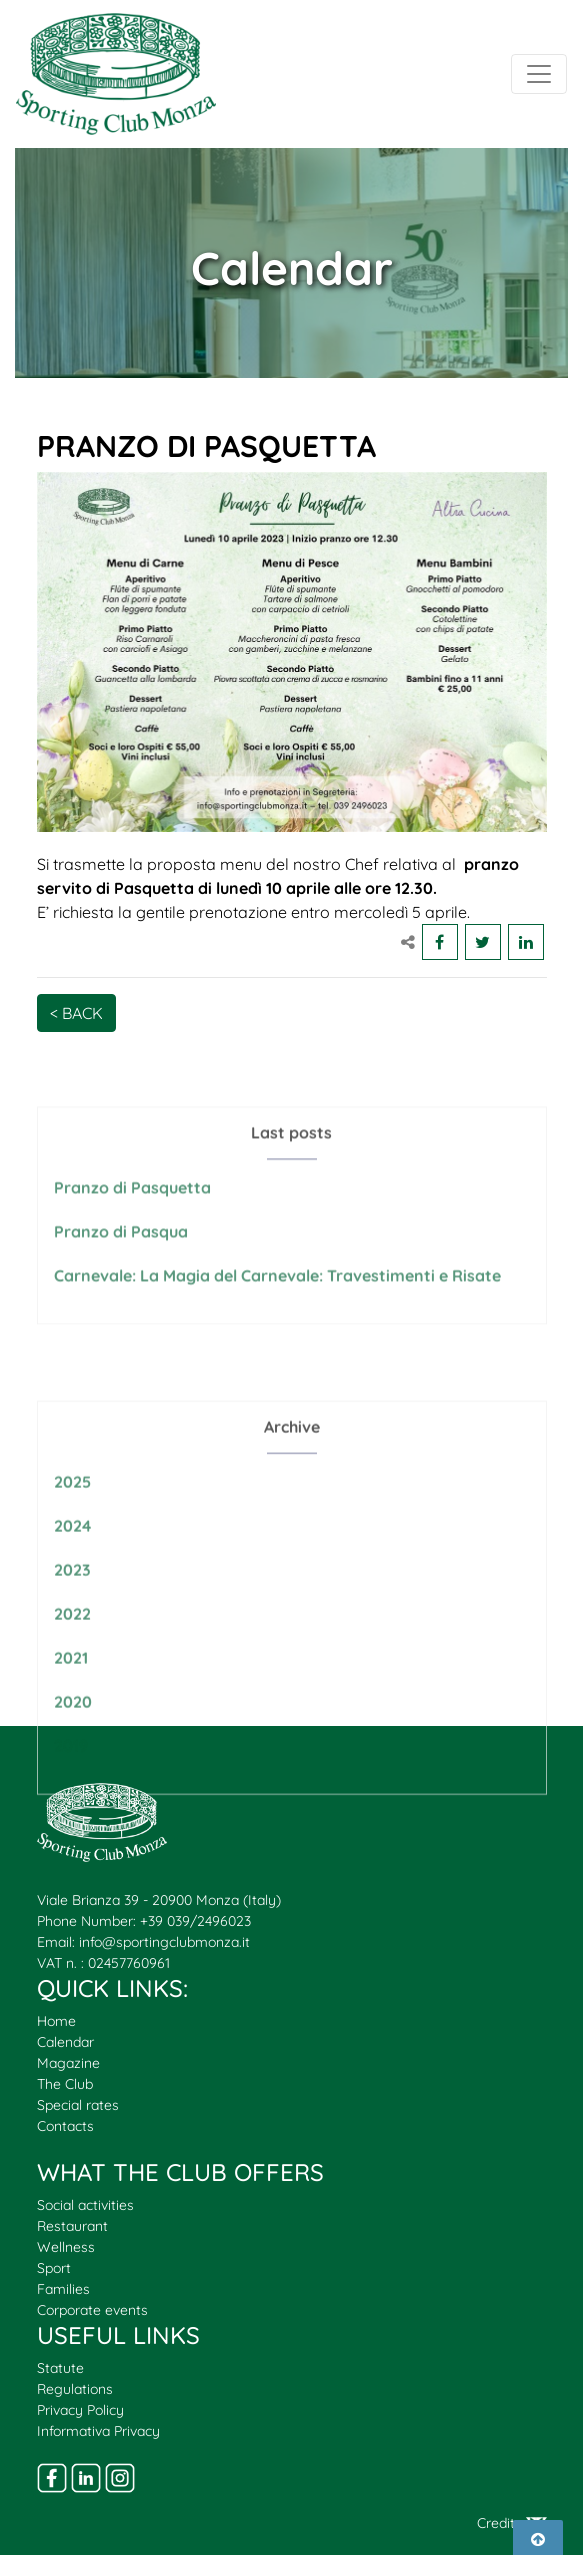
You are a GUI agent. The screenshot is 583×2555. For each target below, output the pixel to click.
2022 (72, 1658)
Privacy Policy (80, 2410)
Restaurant (72, 2226)
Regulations (75, 2389)
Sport (54, 2268)
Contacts (65, 2126)
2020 (73, 1746)
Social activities (85, 2205)
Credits (512, 2523)
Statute (60, 2368)
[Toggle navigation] (539, 74)
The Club (65, 2084)
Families (63, 2289)
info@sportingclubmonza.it (164, 1942)
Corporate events (92, 2310)
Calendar (65, 2042)
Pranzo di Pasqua (121, 1256)
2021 (71, 1702)
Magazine (68, 2063)
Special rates (78, 2105)
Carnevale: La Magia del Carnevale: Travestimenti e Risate (277, 1300)
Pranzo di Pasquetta (132, 1212)
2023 (72, 1614)
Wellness (66, 2247)
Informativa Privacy (98, 2431)
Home (56, 2021)
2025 (72, 1526)
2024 (72, 1570)
